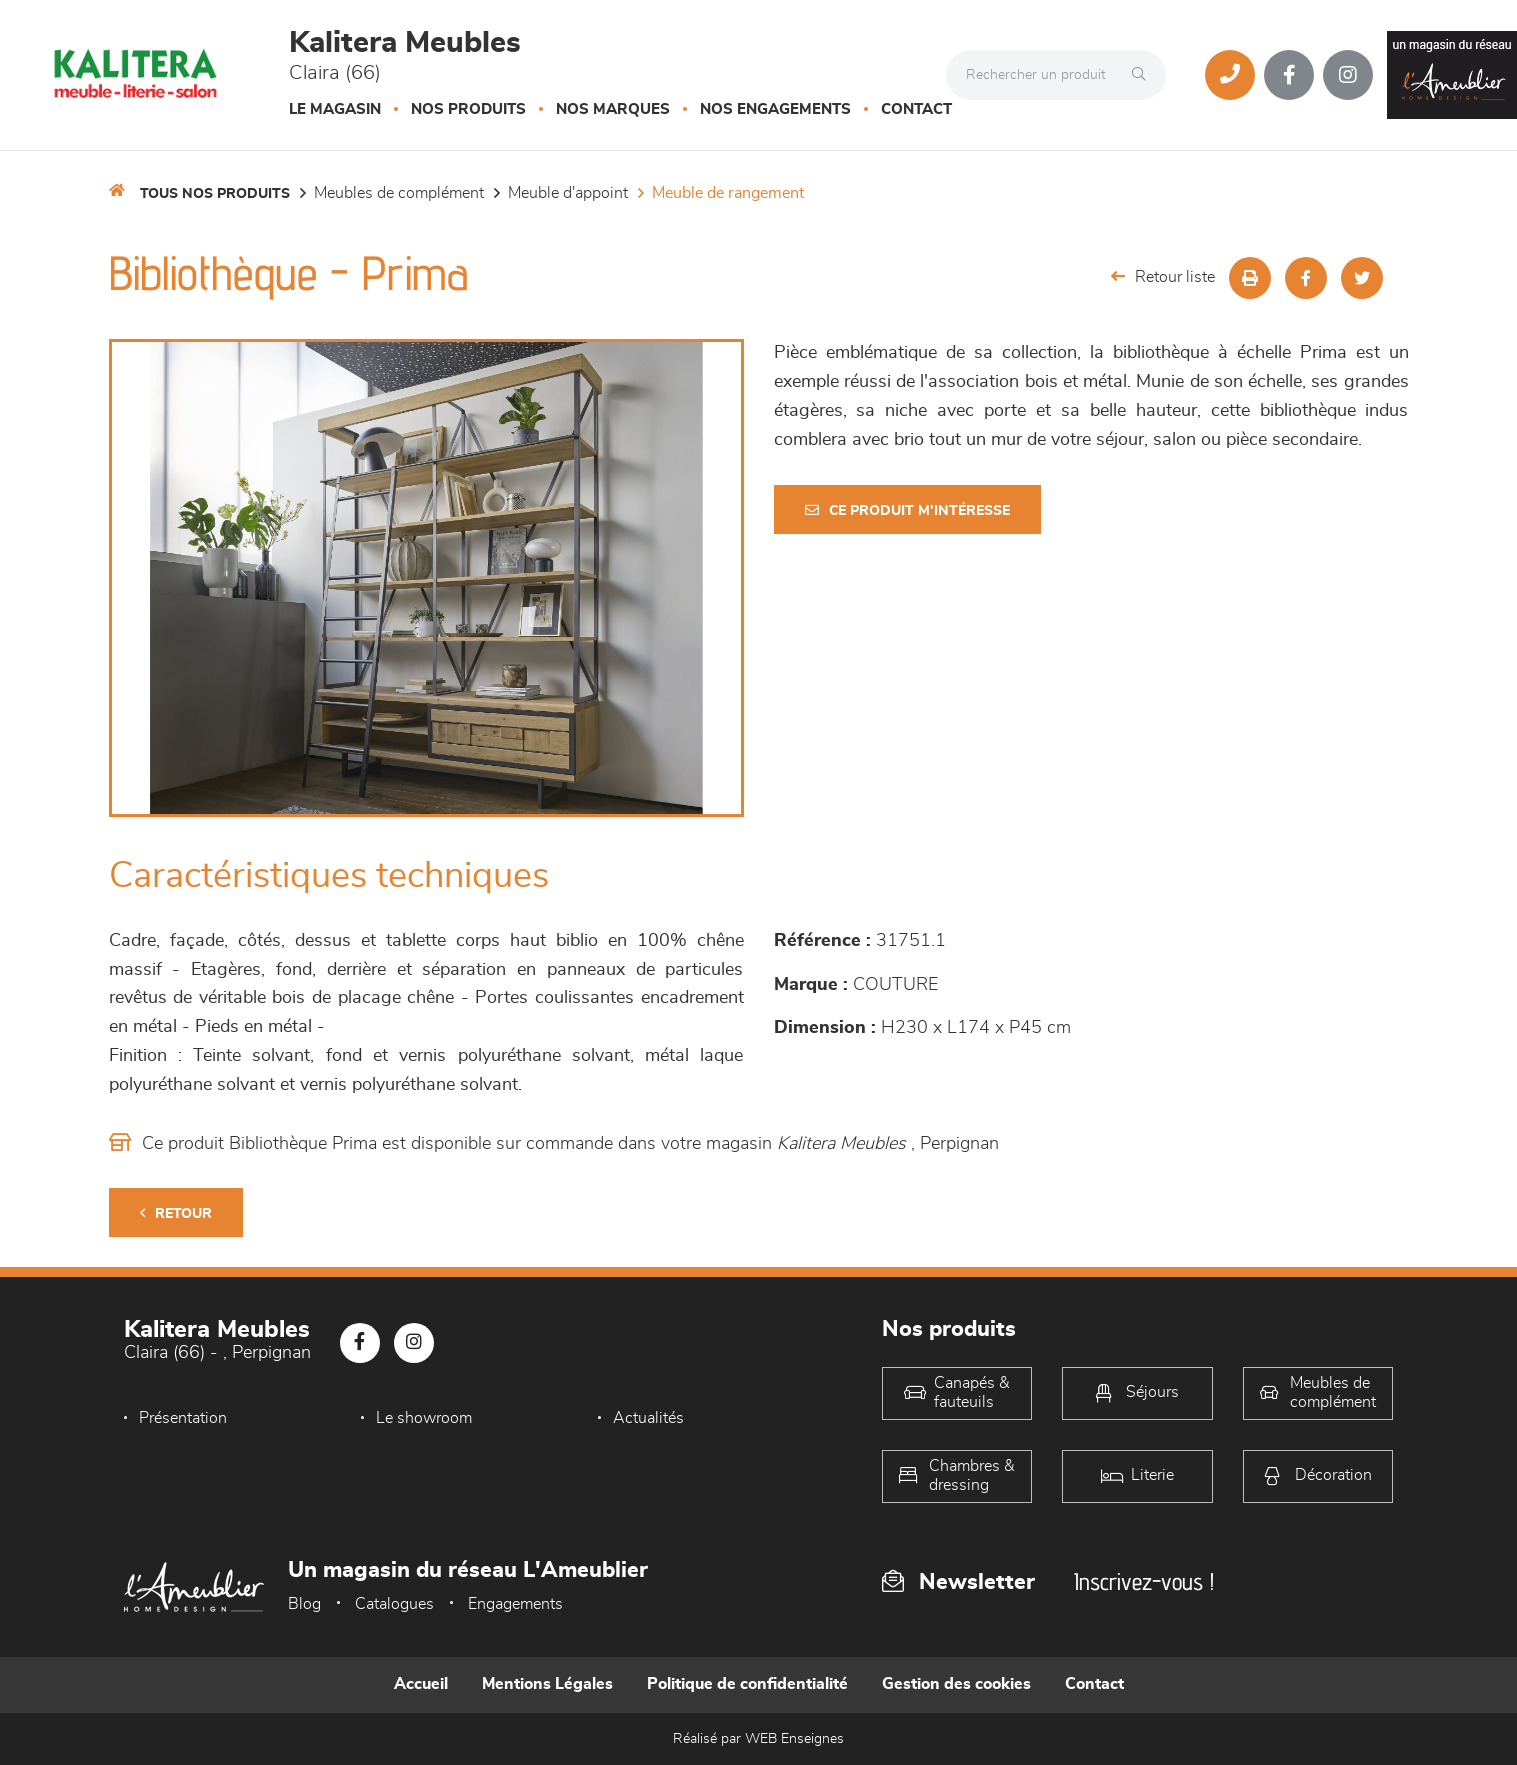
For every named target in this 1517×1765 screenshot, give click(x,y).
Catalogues (394, 1604)
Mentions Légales (547, 1684)
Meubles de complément (399, 193)
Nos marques (613, 109)
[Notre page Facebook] (1289, 75)
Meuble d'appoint (568, 193)
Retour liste (1163, 276)
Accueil (421, 1684)
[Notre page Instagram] (1348, 75)
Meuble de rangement (728, 193)
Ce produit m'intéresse (907, 510)
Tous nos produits (215, 194)
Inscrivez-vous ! (1144, 1581)
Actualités (648, 1418)
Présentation (183, 1418)
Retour (176, 1213)
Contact (916, 109)
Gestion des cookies (956, 1684)
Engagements (515, 1604)
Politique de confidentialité (747, 1684)
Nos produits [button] (468, 109)
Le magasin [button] (335, 109)
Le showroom (424, 1418)
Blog (304, 1604)
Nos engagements (775, 109)
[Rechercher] (1144, 75)
